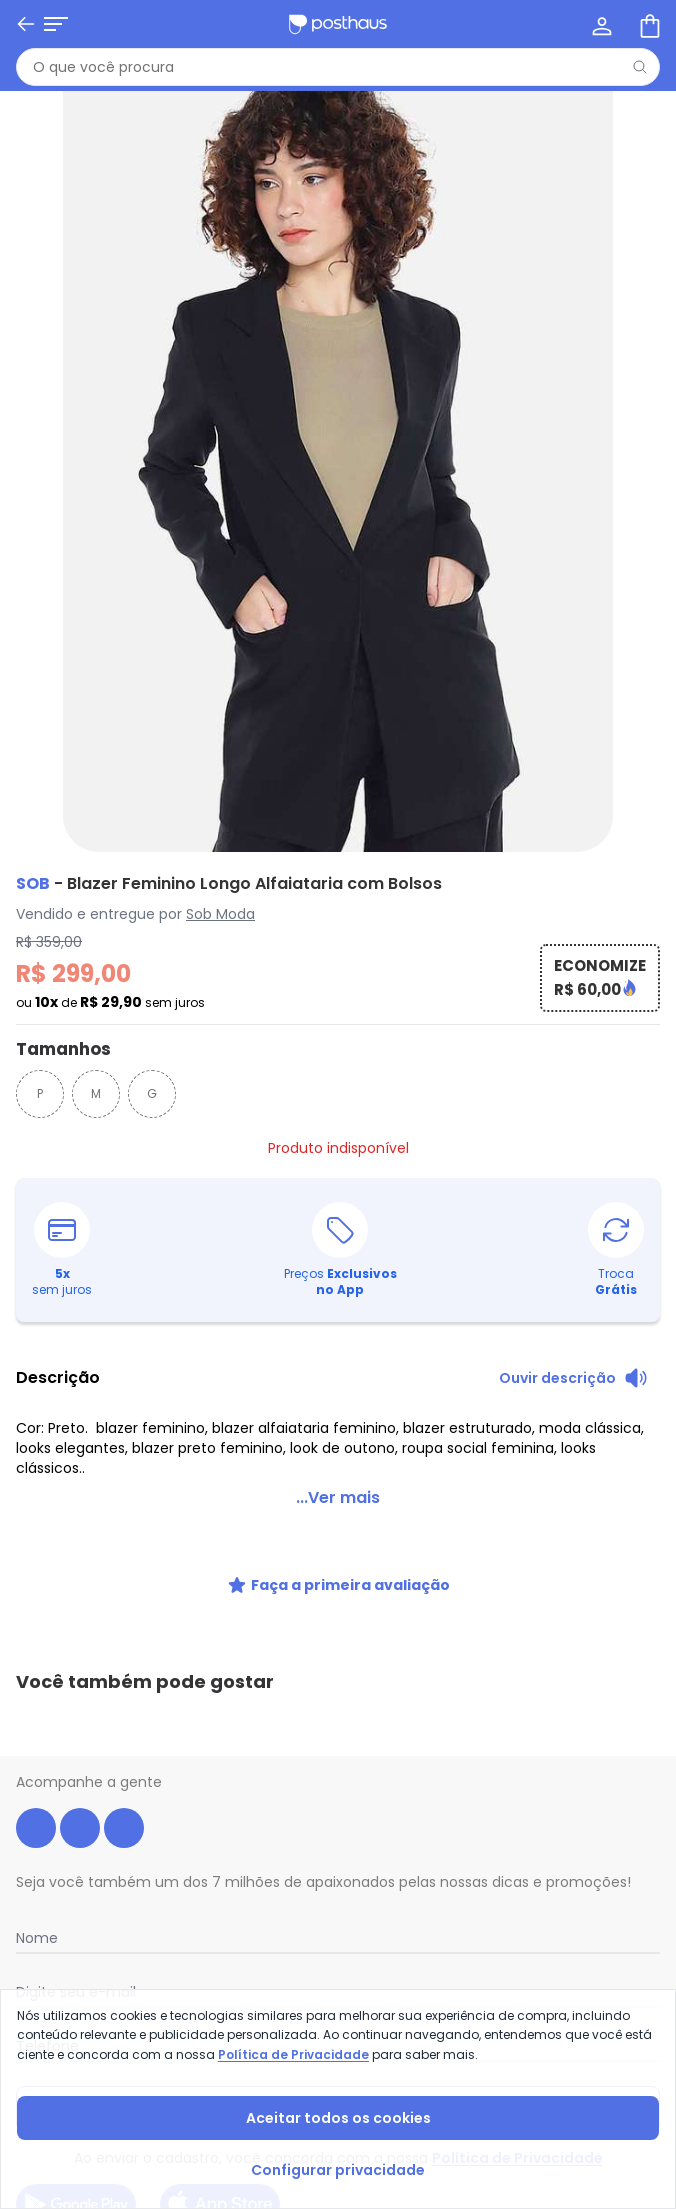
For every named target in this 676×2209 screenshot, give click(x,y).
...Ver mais (338, 1497)
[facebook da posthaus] (36, 1740)
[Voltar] (26, 24)
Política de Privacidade (293, 2054)
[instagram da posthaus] (80, 1740)
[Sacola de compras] (648, 24)
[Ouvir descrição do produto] (573, 1378)
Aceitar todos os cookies (338, 2118)
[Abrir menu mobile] (56, 24)
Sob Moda (220, 914)
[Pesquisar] (640, 67)
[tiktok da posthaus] (124, 1740)
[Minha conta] (600, 24)
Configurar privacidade (338, 2170)
